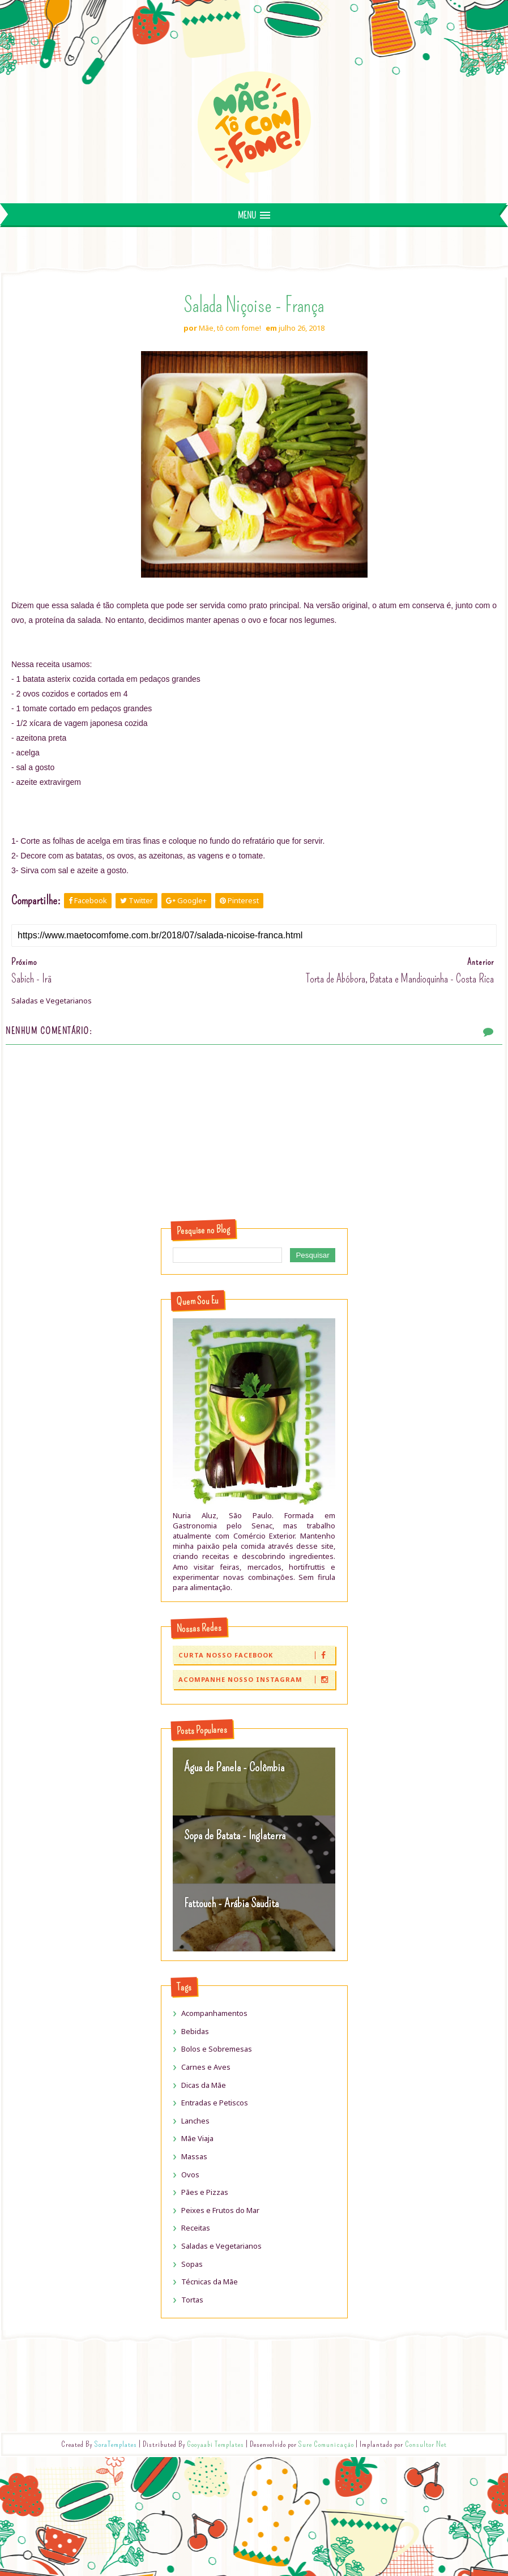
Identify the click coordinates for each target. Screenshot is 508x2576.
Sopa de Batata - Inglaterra (234, 1835)
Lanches (195, 2121)
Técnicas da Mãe (209, 2281)
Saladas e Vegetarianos (221, 2246)
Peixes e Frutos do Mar (220, 2210)
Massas (194, 2156)
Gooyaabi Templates (215, 2444)
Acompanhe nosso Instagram (256, 1679)
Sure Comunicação (326, 2444)
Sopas (192, 2264)
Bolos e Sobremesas (216, 2049)
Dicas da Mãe (203, 2085)
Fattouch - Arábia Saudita (231, 1903)
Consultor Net (426, 2444)
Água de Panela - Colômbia (234, 1767)
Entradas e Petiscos (214, 2102)
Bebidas (195, 2031)
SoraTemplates (116, 2444)
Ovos (190, 2174)
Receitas (195, 2228)
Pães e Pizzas (204, 2192)
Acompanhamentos (214, 2013)
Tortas (192, 2300)
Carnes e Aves (205, 2067)
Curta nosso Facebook (256, 1655)
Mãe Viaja (197, 2138)
